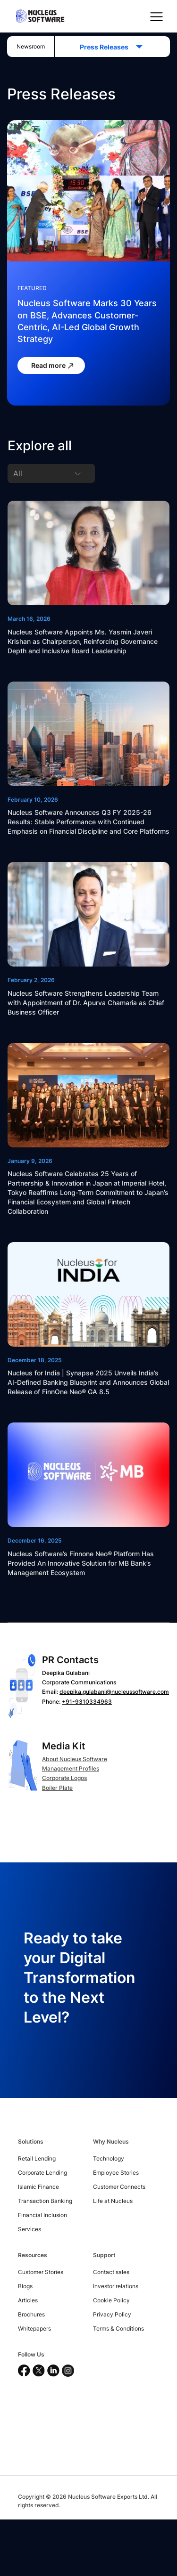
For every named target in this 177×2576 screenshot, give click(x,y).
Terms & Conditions (118, 2328)
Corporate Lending (42, 2172)
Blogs (25, 2286)
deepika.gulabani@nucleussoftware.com (114, 1691)
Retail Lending (37, 2158)
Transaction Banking (45, 2200)
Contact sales (111, 2271)
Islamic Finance (38, 2186)
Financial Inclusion (42, 2214)
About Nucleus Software (74, 1759)
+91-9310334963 (87, 1701)
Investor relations (115, 2286)
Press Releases (107, 47)
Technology (108, 2158)
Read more (53, 365)
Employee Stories (116, 2172)
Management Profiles (70, 1768)
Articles (28, 2300)
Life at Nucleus (113, 2200)
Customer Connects (119, 2186)
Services (29, 2229)
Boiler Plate (57, 1787)
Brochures (31, 2314)
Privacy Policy (112, 2314)
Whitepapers (34, 2328)
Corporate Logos (64, 1777)
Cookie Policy (111, 2300)
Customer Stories (40, 2271)
